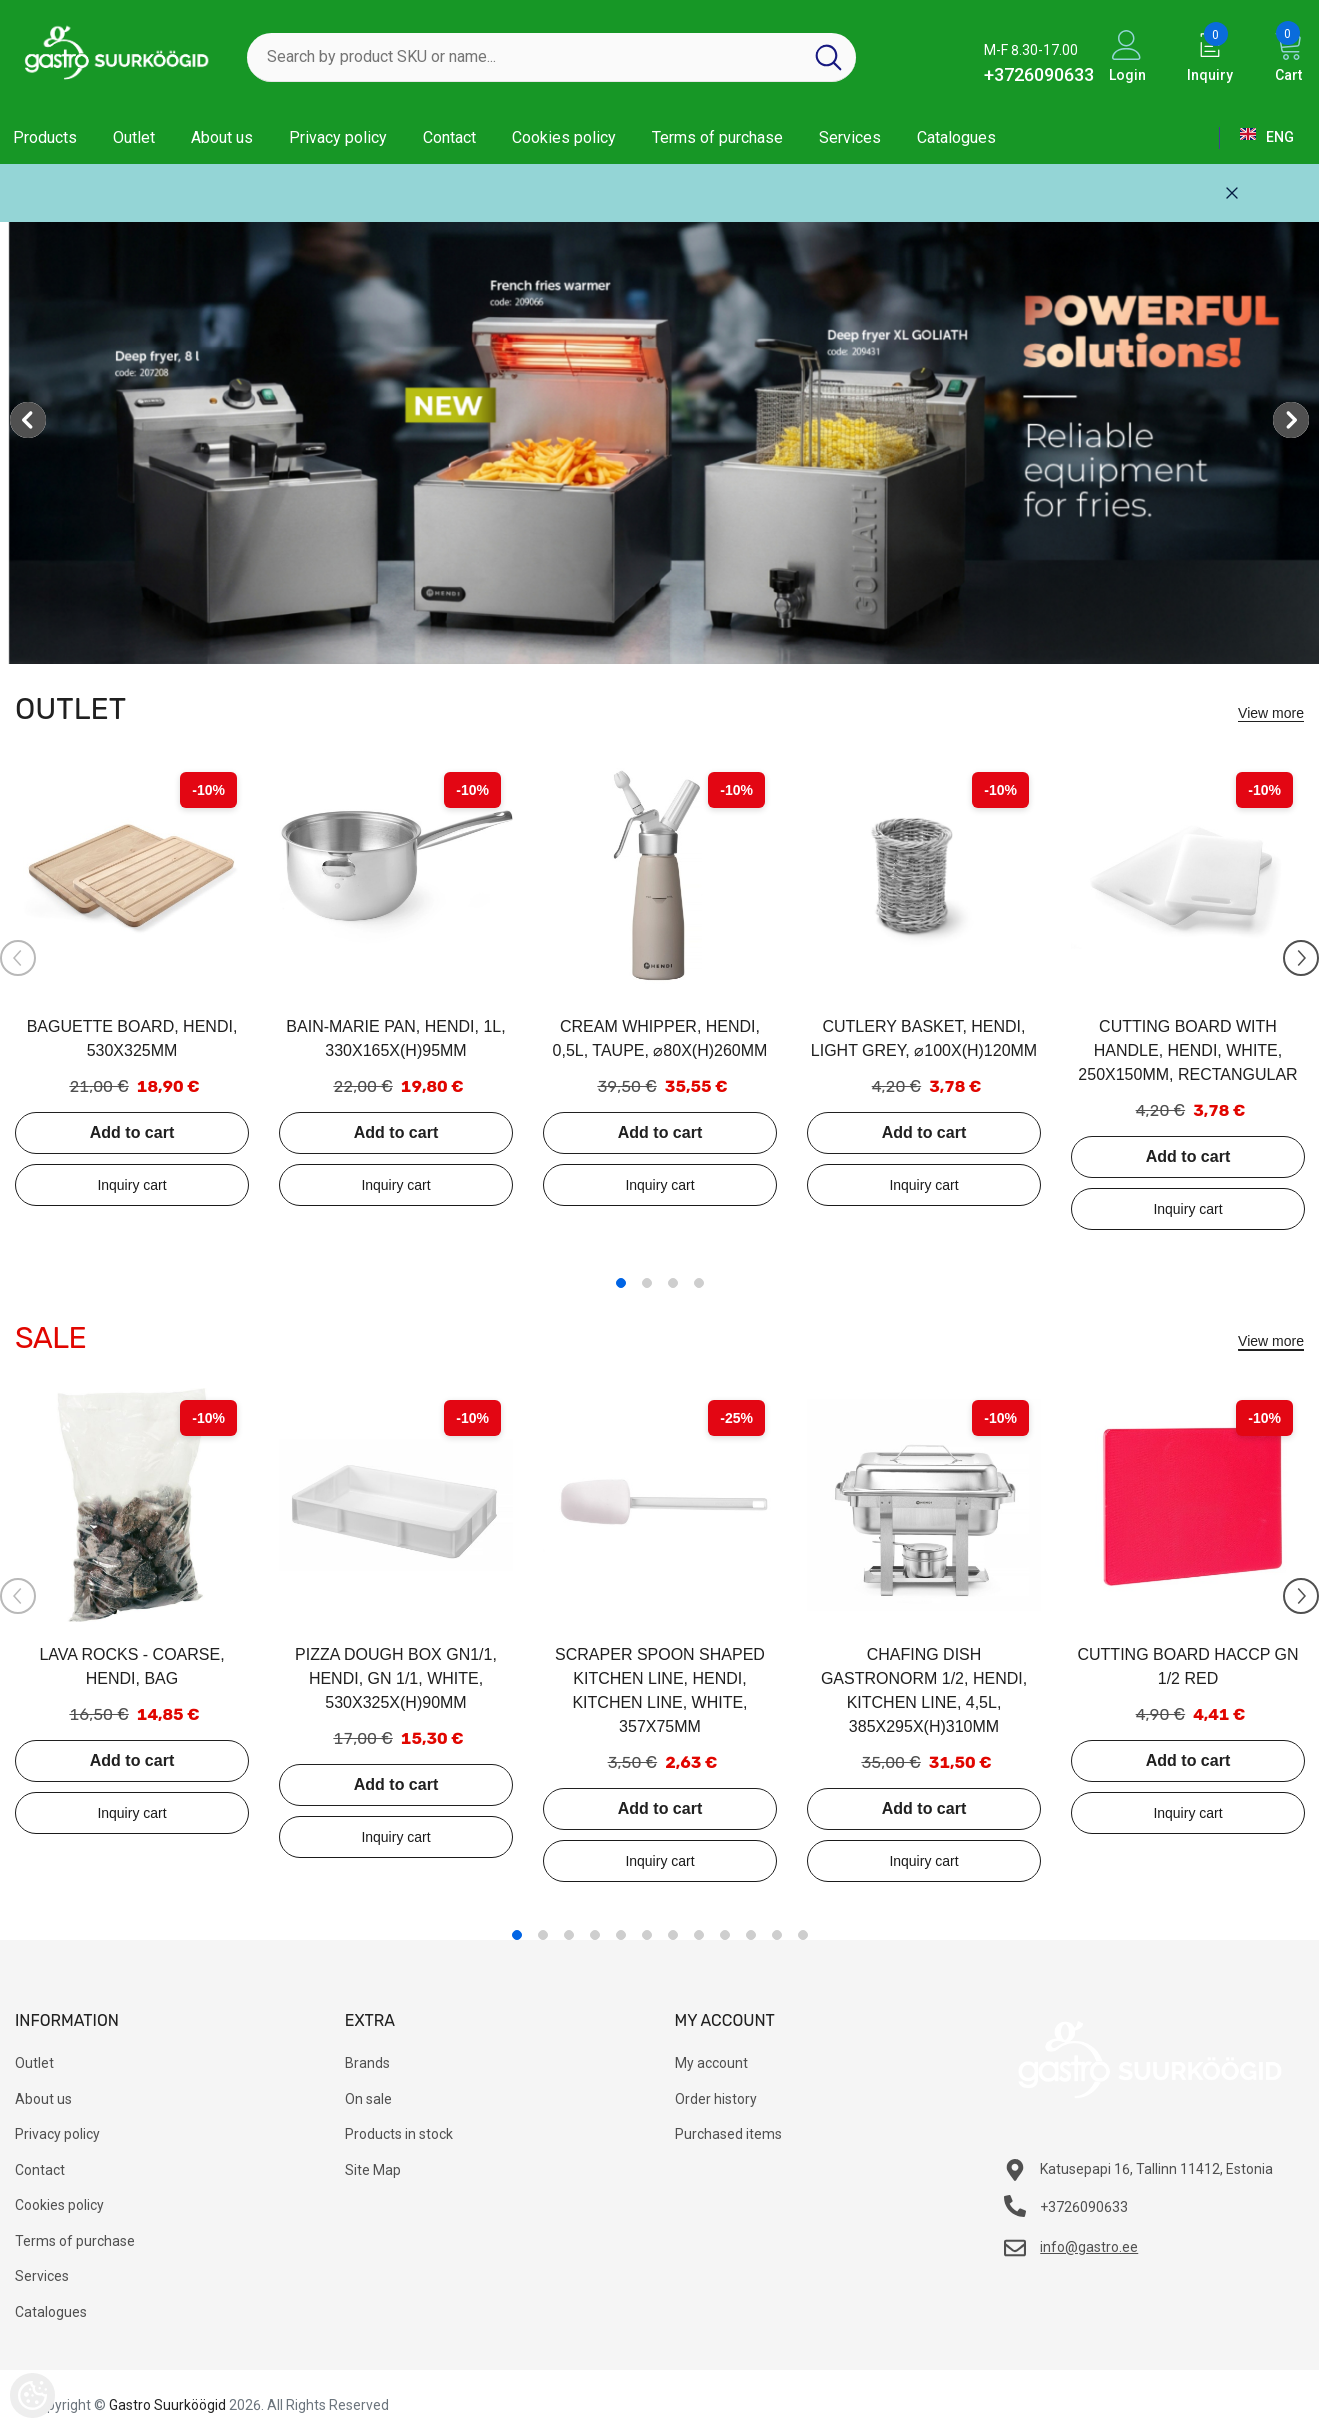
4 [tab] (699, 1283)
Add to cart (132, 1132)
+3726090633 (1039, 74)
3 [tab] (673, 1283)
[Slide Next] (1301, 958)
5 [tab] (621, 1935)
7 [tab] (673, 1935)
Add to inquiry (132, 1185)
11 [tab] (777, 1935)
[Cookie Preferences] (32, 2395)
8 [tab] (699, 1935)
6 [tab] (647, 1935)
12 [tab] (803, 1935)
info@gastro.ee (1089, 2247)
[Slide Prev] (18, 958)
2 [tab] (647, 1283)
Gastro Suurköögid (167, 2405)
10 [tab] (751, 1935)
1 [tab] (621, 1283)
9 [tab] (725, 1935)
